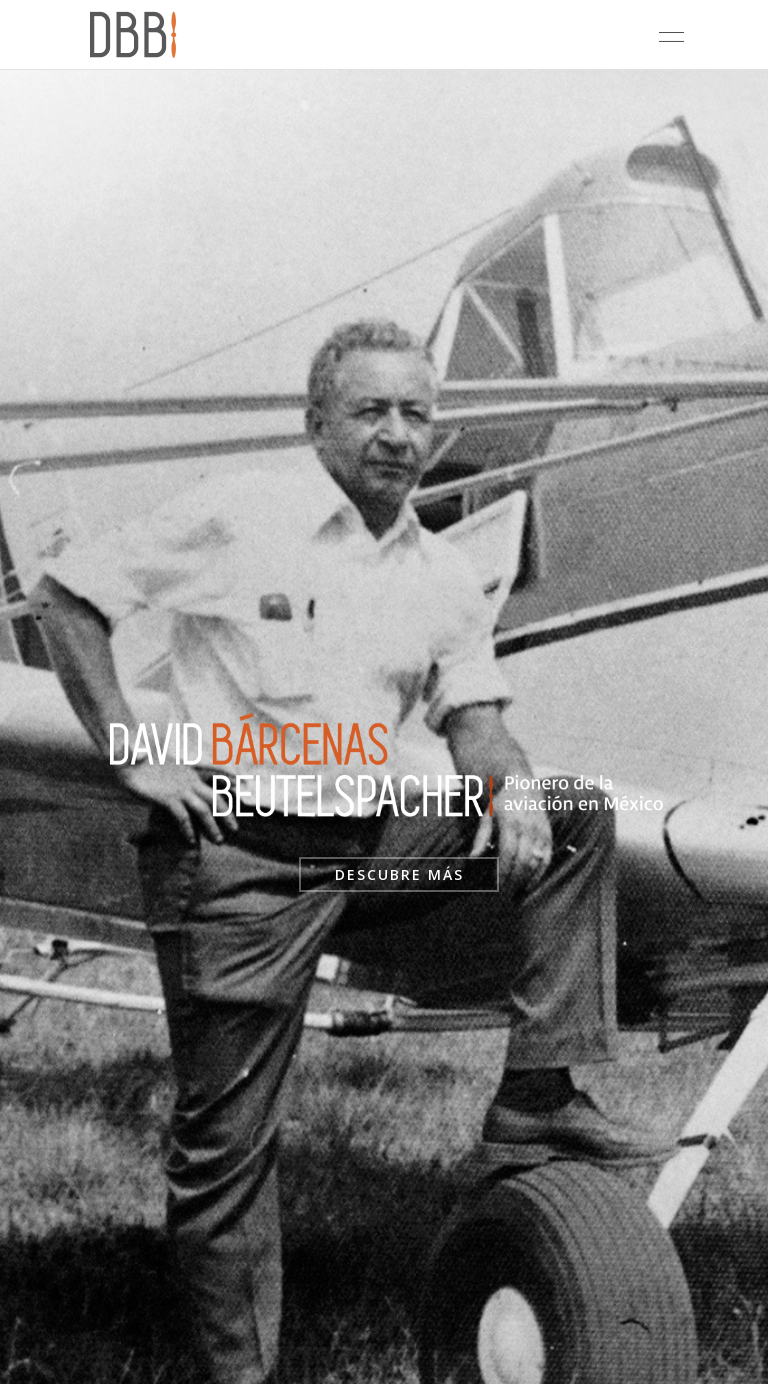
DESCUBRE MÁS (399, 874)
